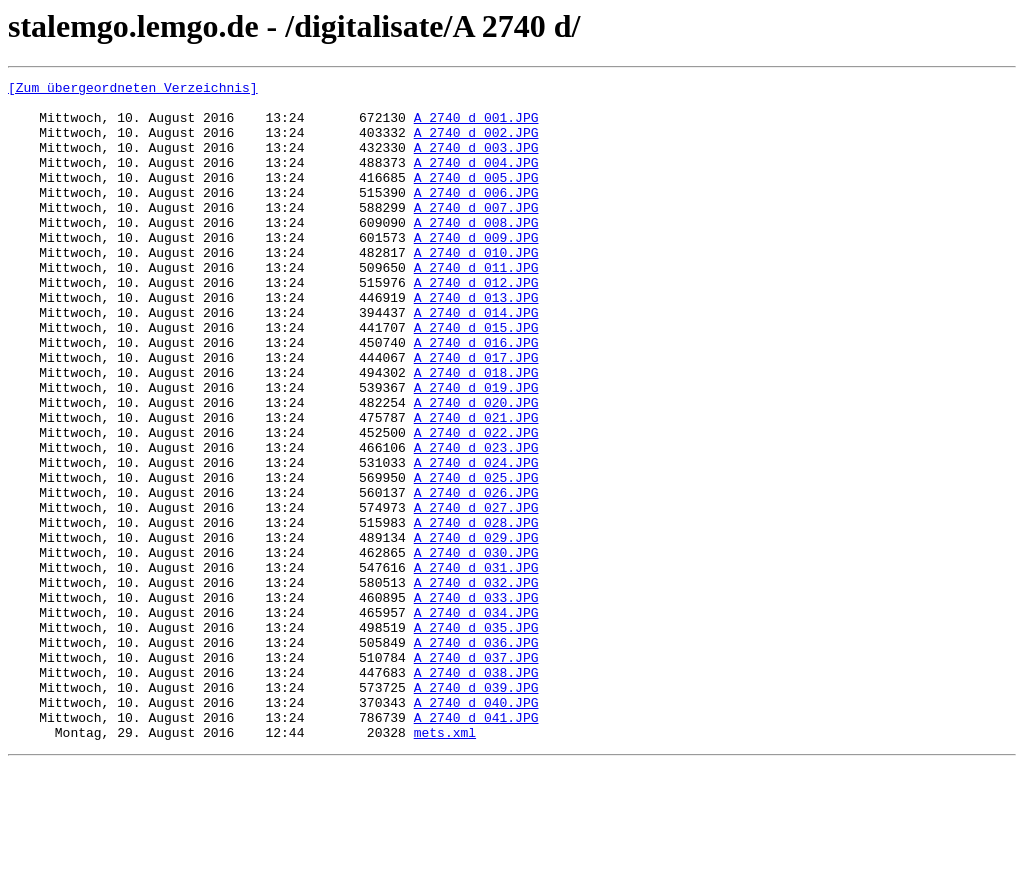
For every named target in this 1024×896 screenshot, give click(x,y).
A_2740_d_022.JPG (476, 504)
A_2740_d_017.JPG (476, 414)
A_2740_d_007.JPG (476, 234)
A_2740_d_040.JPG (476, 828)
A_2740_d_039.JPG (476, 810)
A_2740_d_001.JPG (476, 126)
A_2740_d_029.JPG (476, 630)
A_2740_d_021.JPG (476, 486)
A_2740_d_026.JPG (476, 576)
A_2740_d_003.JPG (476, 162)
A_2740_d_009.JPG (476, 270)
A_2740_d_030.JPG (476, 648)
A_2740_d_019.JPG (476, 450)
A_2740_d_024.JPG (476, 540)
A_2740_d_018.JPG (476, 432)
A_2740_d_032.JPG (476, 684)
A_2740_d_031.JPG (476, 666)
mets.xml (445, 864)
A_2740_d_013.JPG (476, 342)
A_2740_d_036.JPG (476, 756)
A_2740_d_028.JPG (476, 612)
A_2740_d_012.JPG (476, 324)
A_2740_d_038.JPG (476, 792)
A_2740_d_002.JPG (476, 144)
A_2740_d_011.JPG (476, 306)
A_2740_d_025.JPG (476, 558)
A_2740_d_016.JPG (476, 396)
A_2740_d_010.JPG (476, 288)
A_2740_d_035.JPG (476, 738)
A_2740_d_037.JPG (476, 774)
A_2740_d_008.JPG (476, 252)
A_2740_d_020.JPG (476, 468)
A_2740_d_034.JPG (476, 720)
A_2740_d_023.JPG (476, 522)
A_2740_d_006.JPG (476, 216)
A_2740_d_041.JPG (476, 846)
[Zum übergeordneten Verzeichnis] (133, 90)
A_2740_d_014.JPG (476, 360)
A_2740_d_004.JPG (476, 180)
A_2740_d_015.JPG (476, 378)
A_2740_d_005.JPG (476, 198)
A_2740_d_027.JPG (476, 594)
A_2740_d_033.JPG (476, 702)
